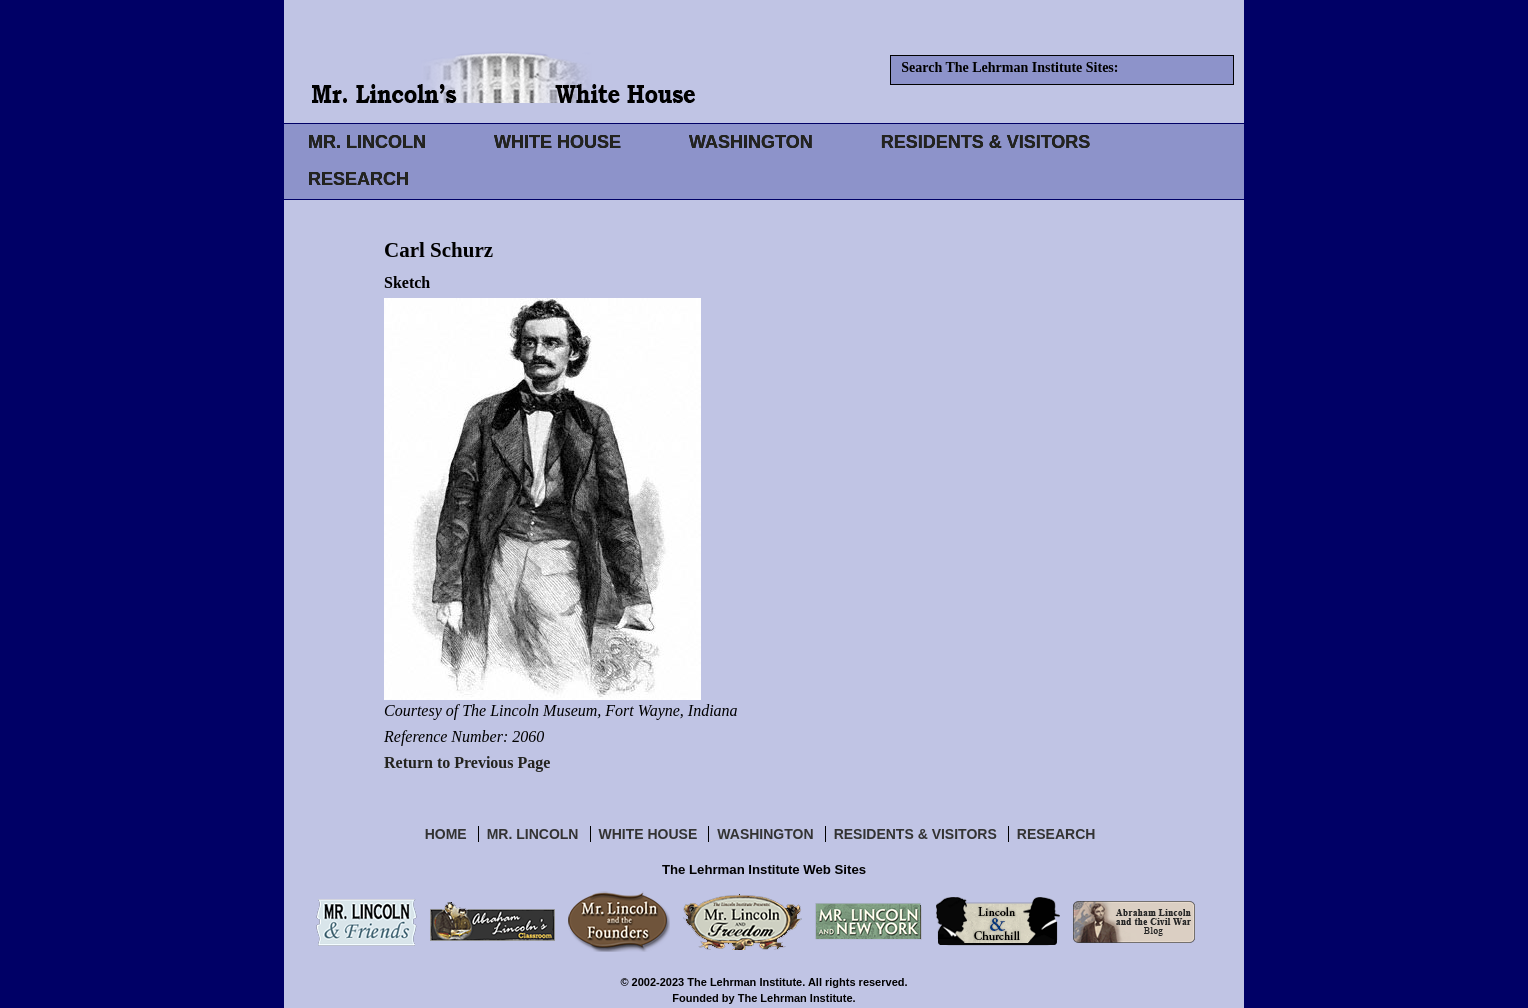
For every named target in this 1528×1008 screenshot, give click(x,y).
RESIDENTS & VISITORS (986, 142)
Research (1056, 834)
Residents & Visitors (915, 834)
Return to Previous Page (467, 762)
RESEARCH (358, 179)
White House (648, 834)
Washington (765, 834)
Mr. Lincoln (533, 834)
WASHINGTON (751, 142)
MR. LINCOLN (367, 142)
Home (446, 834)
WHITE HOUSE (557, 142)
